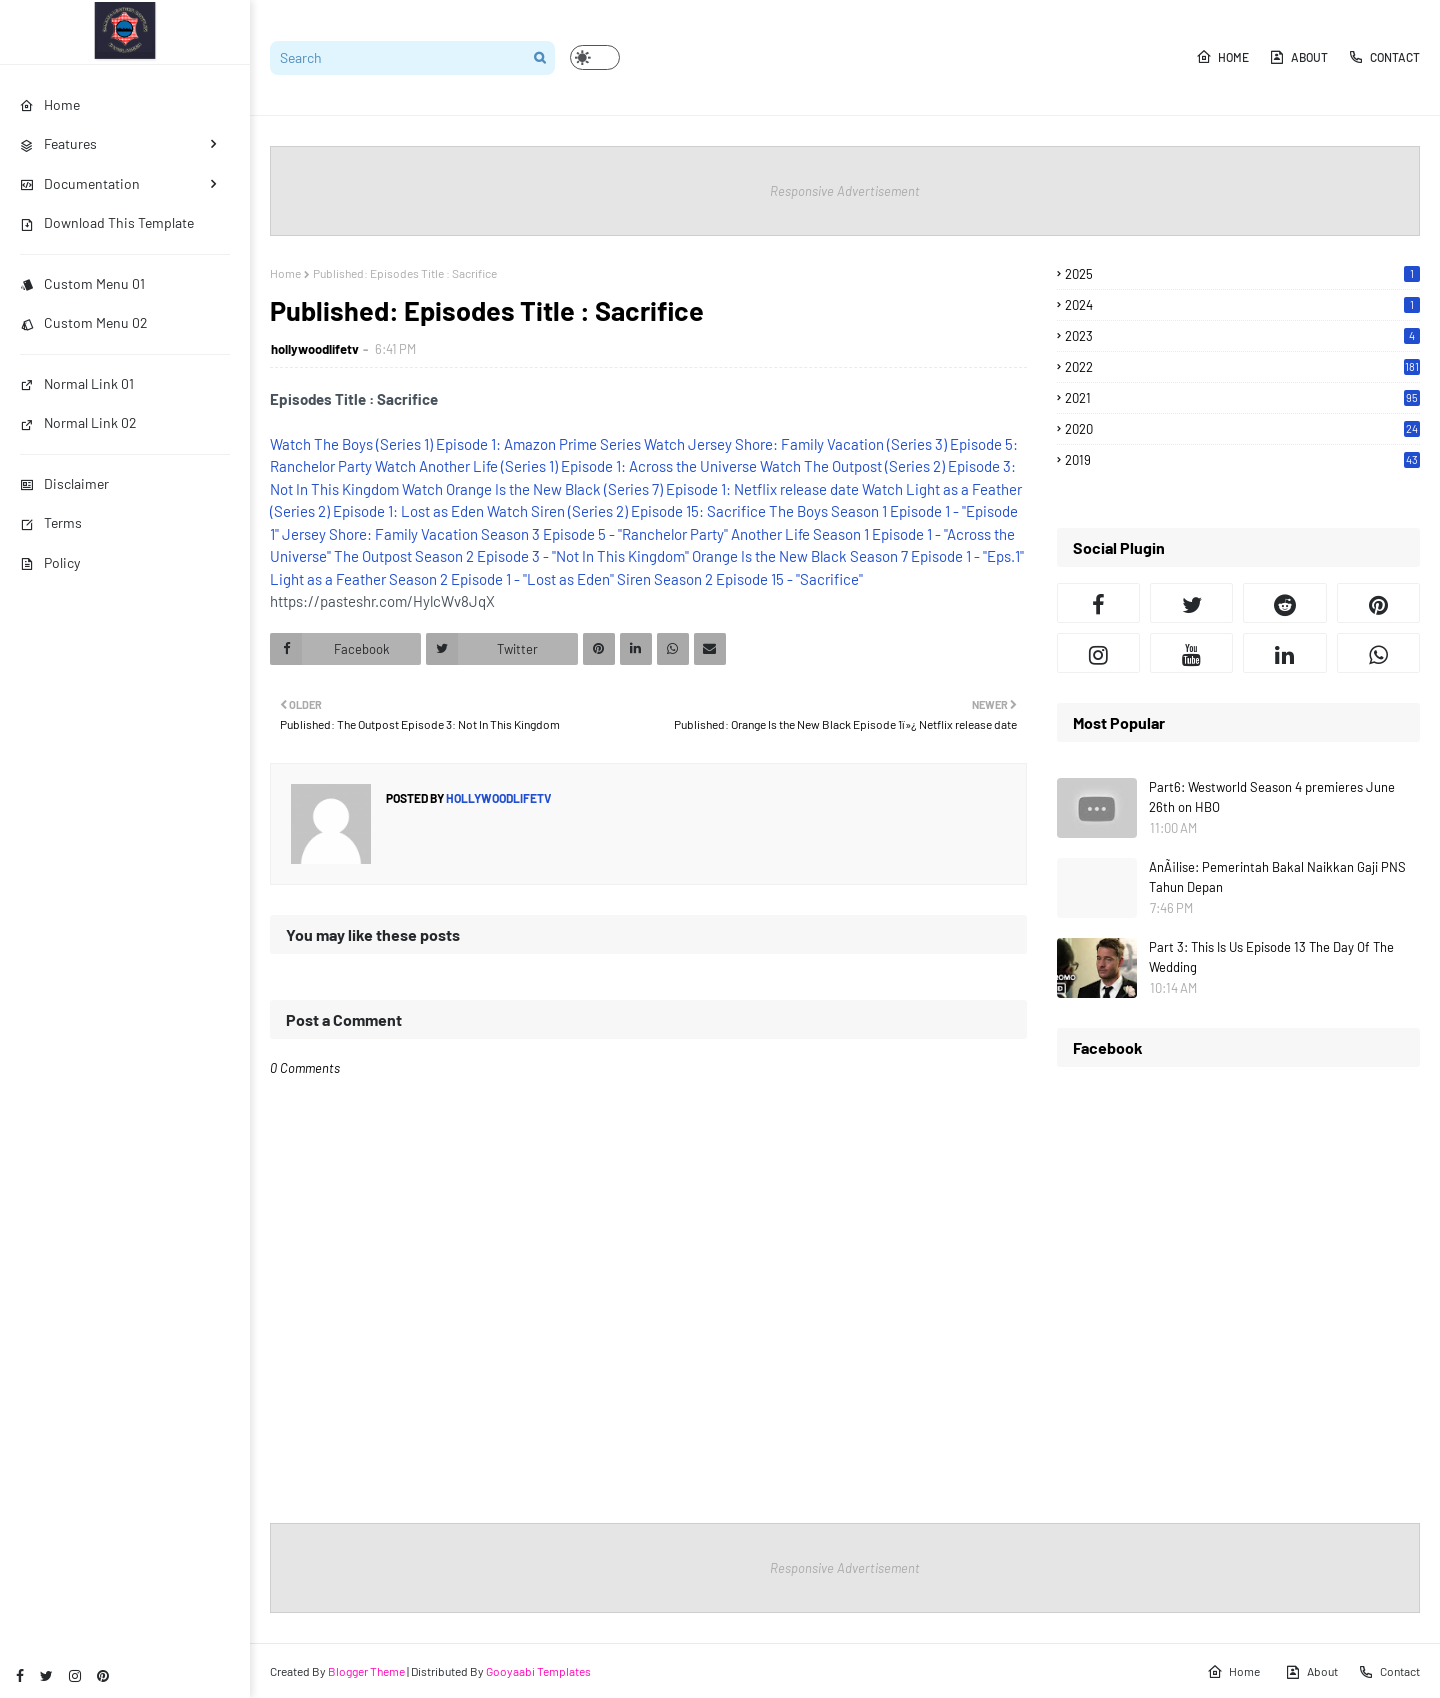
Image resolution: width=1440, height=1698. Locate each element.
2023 (1242, 336)
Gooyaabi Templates (538, 1671)
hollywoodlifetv (315, 349)
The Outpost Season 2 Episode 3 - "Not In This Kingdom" (511, 556)
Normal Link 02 (78, 422)
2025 (1242, 274)
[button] (595, 57)
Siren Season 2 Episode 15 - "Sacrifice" (740, 579)
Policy (50, 562)
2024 (1242, 305)
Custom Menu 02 (84, 322)
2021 (1242, 398)
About (1298, 57)
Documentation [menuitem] (80, 183)
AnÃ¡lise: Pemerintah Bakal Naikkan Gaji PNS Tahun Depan (1277, 877)
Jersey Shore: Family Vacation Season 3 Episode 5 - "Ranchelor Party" (505, 534)
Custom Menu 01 (82, 283)
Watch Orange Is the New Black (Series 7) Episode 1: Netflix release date (630, 489)
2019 (1242, 460)
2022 (1242, 367)
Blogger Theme (366, 1671)
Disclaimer (64, 483)
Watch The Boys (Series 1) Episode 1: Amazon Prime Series (455, 444)
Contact (1384, 57)
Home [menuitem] (50, 104)
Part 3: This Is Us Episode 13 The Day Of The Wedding (1271, 957)
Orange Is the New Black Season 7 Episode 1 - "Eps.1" (858, 556)
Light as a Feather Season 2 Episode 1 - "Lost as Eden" (442, 579)
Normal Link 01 (77, 383)
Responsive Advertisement (845, 191)
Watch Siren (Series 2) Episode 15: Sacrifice (626, 511)
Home (1222, 57)
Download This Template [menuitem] (107, 222)
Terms (51, 522)
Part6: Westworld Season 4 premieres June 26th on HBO (1272, 797)
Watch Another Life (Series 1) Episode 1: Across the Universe (566, 466)
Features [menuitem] (58, 143)
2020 (1242, 429)
